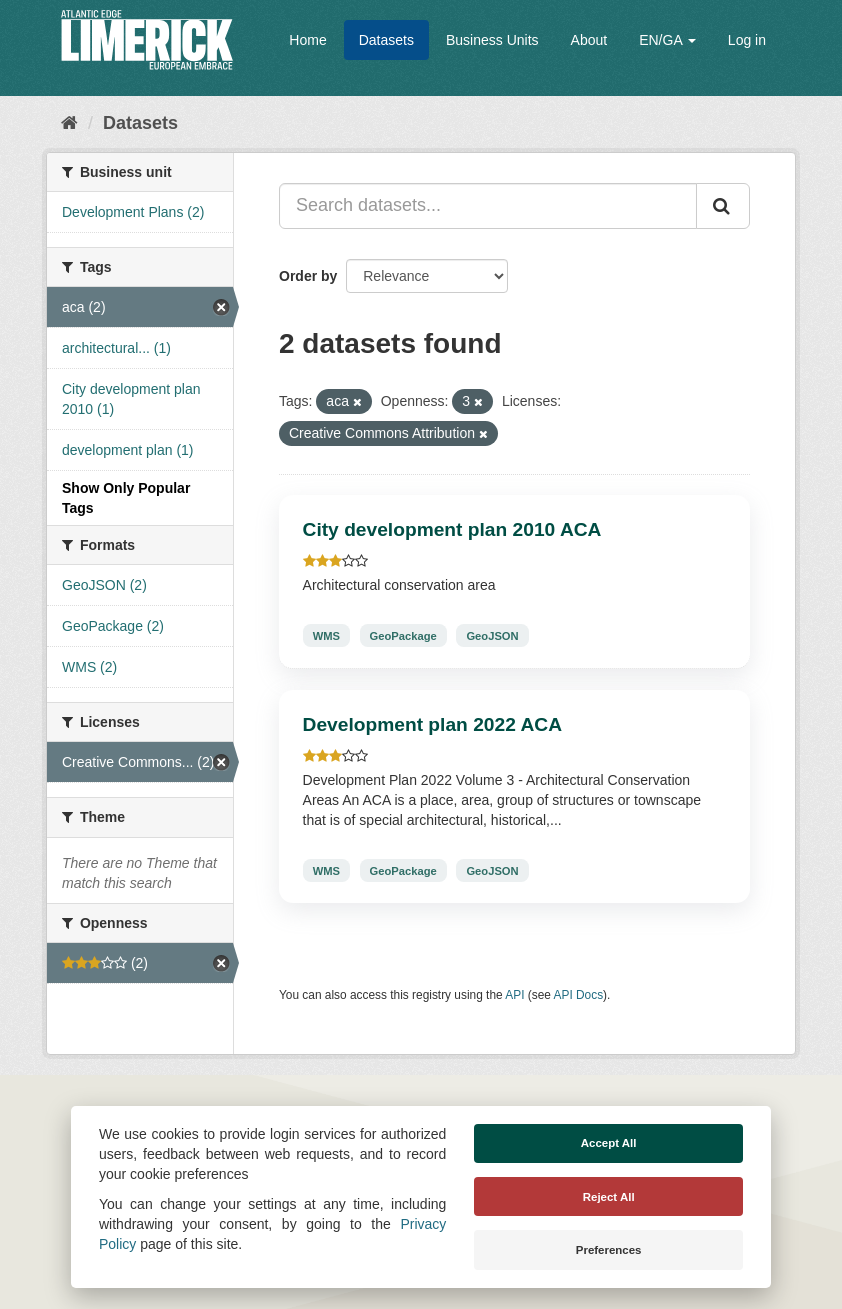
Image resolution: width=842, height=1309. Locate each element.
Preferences (609, 1250)
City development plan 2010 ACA (452, 529)
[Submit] (723, 206)
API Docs (579, 995)
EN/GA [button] (667, 40)
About (589, 40)
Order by (308, 276)
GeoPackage (403, 635)
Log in (747, 40)
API (514, 995)
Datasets (386, 40)
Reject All (609, 1197)
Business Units (492, 40)
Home (307, 40)
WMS (326, 635)
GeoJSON (492, 635)
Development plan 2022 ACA (432, 724)
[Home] (69, 123)
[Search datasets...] (488, 206)
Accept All (609, 1143)
